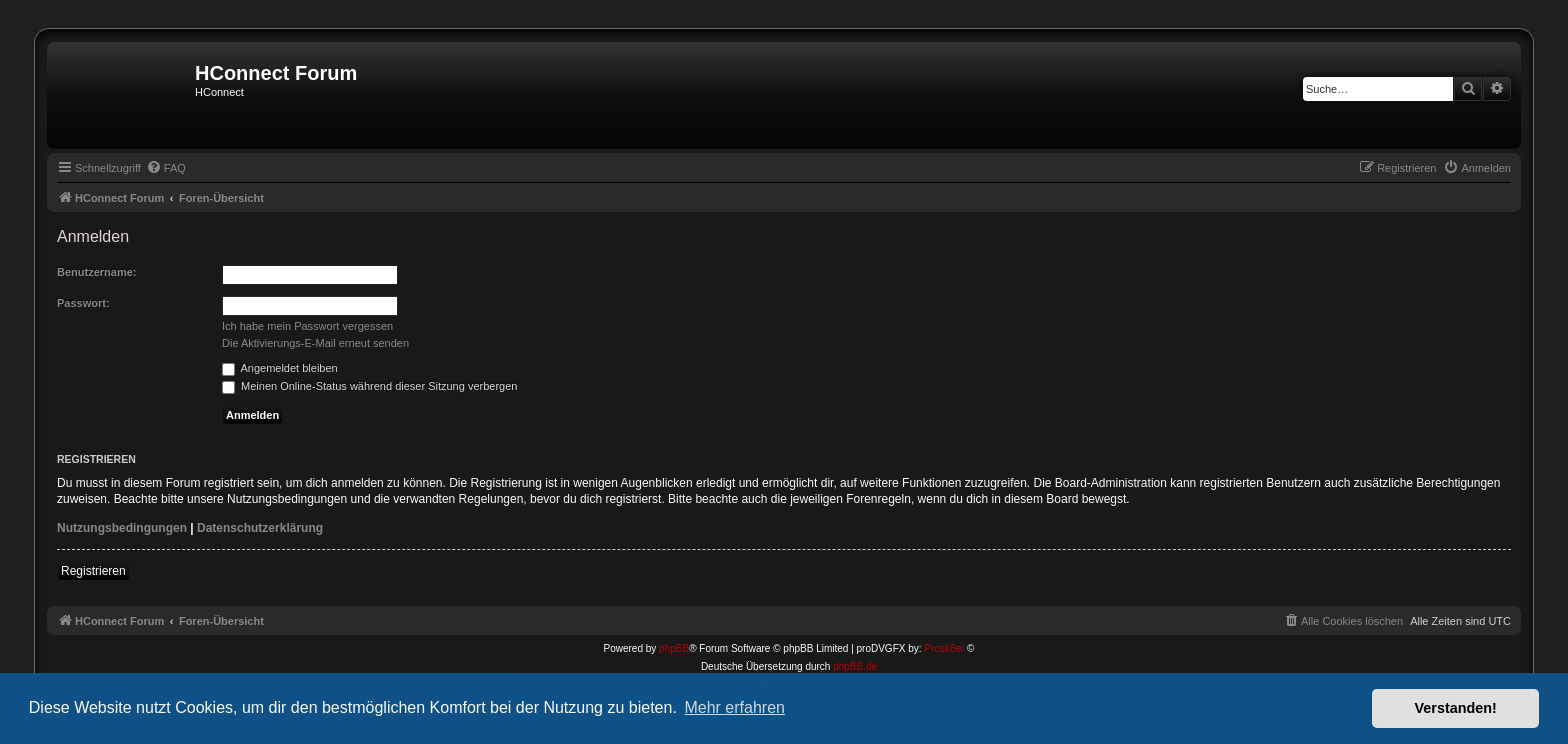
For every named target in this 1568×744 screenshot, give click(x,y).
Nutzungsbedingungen (122, 528)
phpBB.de (855, 666)
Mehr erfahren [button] (734, 707)
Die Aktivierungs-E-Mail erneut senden (315, 343)
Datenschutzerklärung (260, 528)
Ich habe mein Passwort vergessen (307, 326)
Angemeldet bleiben (280, 368)
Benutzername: (96, 272)
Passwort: (83, 303)
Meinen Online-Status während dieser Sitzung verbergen (369, 386)
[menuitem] (166, 168)
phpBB (674, 648)
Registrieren (93, 571)
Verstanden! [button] (1456, 708)
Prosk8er (944, 648)
